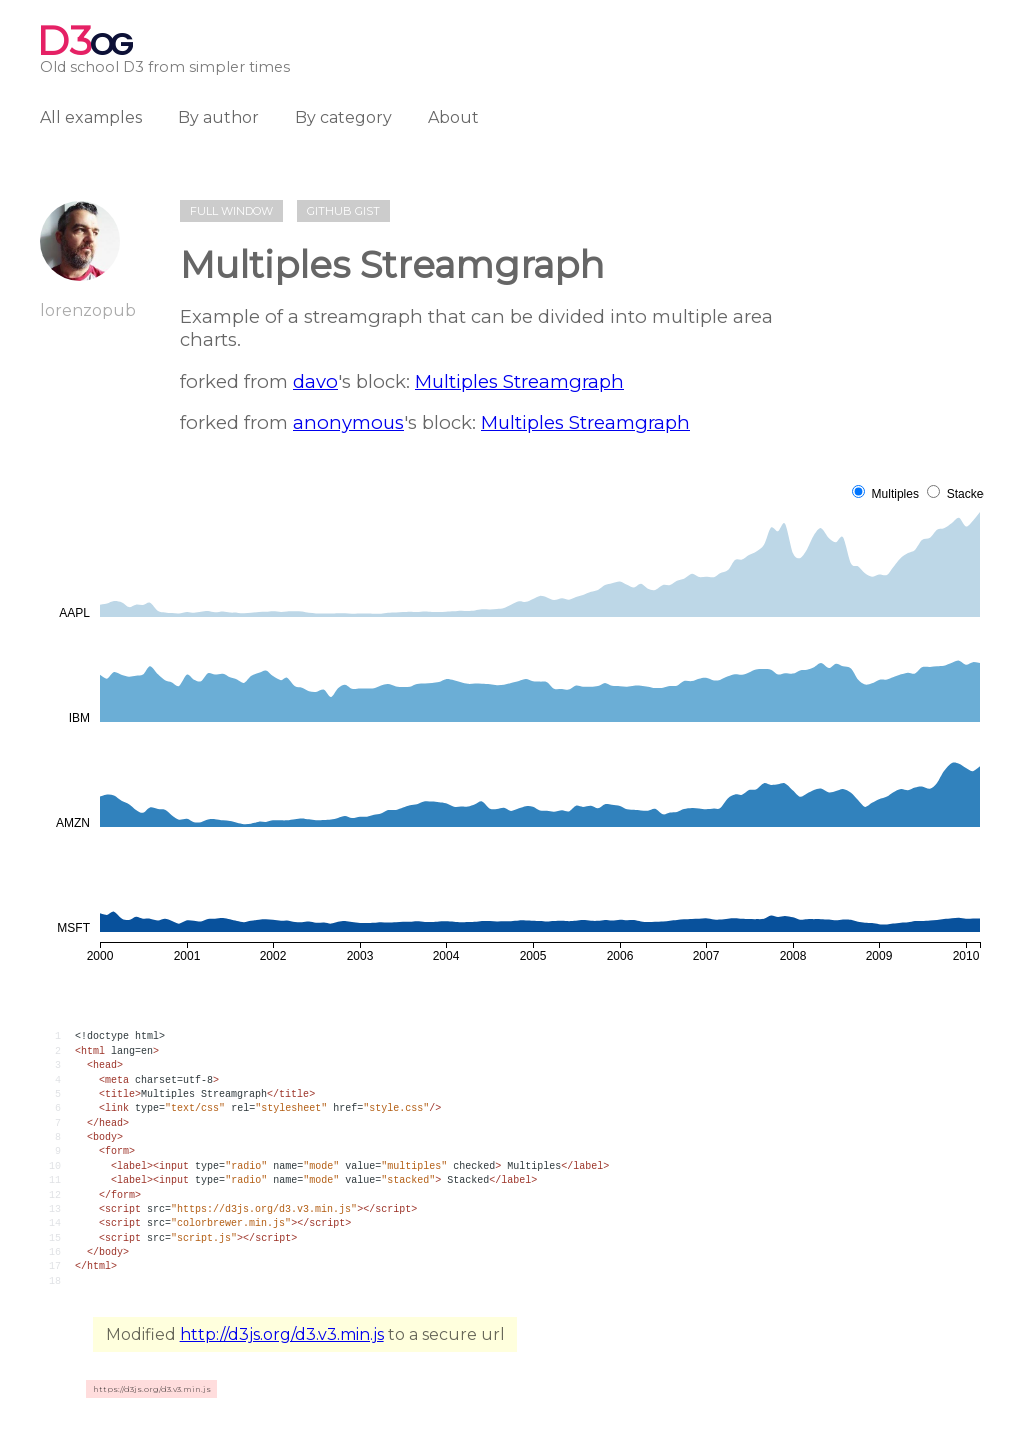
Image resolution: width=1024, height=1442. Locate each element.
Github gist (343, 211)
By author (218, 117)
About (453, 117)
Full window (231, 211)
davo (315, 381)
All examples (91, 117)
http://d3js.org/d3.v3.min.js (282, 1334)
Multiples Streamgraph (519, 381)
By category (343, 117)
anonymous (348, 422)
